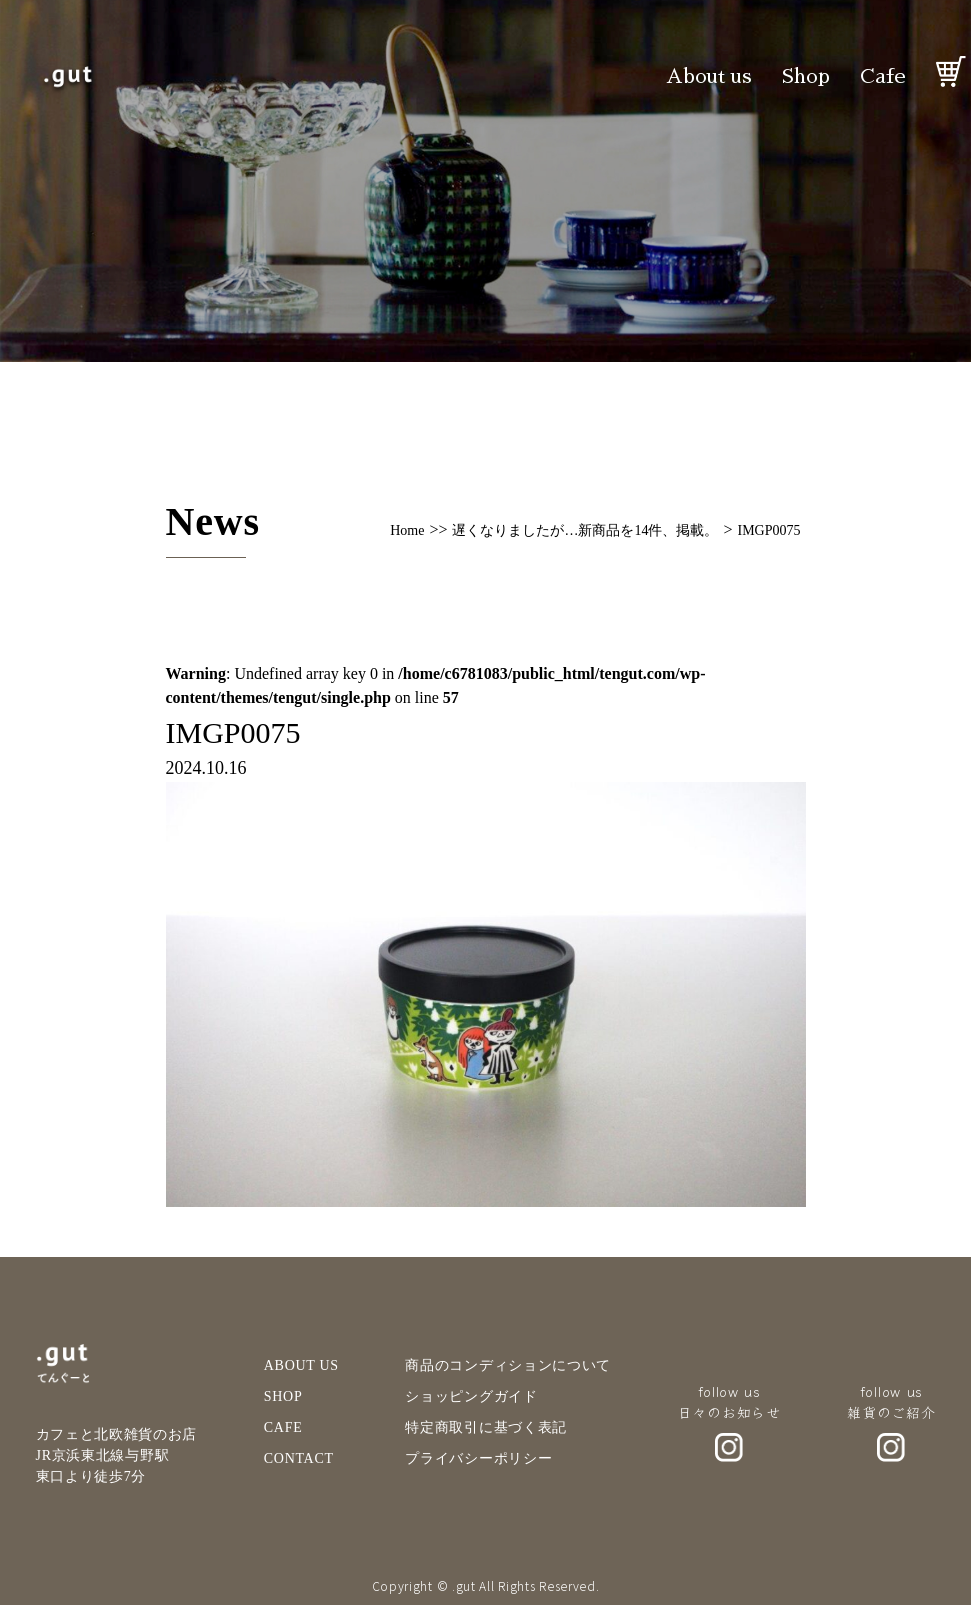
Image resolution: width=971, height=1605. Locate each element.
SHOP (283, 1396)
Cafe (883, 76)
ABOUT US (301, 1365)
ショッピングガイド (471, 1396)
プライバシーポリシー (478, 1458)
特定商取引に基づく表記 (486, 1427)
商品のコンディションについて (508, 1365)
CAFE (283, 1427)
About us (709, 76)
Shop (806, 76)
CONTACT (299, 1458)
